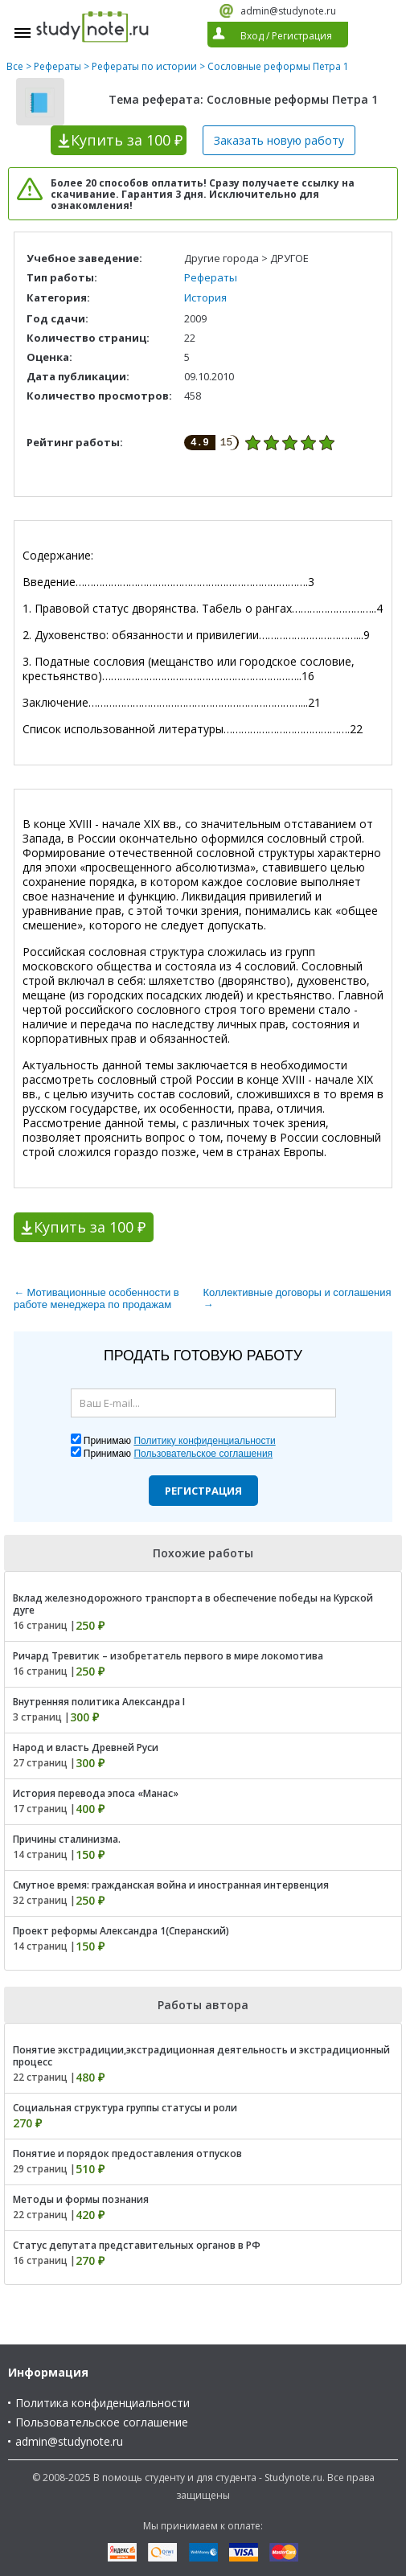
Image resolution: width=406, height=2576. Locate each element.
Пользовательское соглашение (101, 2422)
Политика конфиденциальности (102, 2402)
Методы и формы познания (81, 2199)
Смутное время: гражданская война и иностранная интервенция (171, 1885)
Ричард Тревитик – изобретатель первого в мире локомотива (168, 1656)
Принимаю (180, 1440)
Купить (126, 140)
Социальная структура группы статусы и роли (125, 2108)
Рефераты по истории (144, 66)
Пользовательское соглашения (203, 1453)
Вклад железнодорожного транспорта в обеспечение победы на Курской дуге (193, 1604)
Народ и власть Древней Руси (85, 1747)
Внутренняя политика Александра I (99, 1701)
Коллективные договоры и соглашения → (297, 1298)
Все (14, 66)
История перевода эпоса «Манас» (95, 1793)
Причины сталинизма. (67, 1839)
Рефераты (57, 66)
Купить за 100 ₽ (90, 1227)
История (205, 297)
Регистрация (203, 1490)
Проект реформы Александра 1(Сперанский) (121, 1931)
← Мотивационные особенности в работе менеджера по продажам (96, 1298)
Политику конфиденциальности (204, 1440)
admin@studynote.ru (288, 11)
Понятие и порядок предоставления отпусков (127, 2153)
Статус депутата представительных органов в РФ (136, 2245)
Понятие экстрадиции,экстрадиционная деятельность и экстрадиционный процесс (201, 2056)
